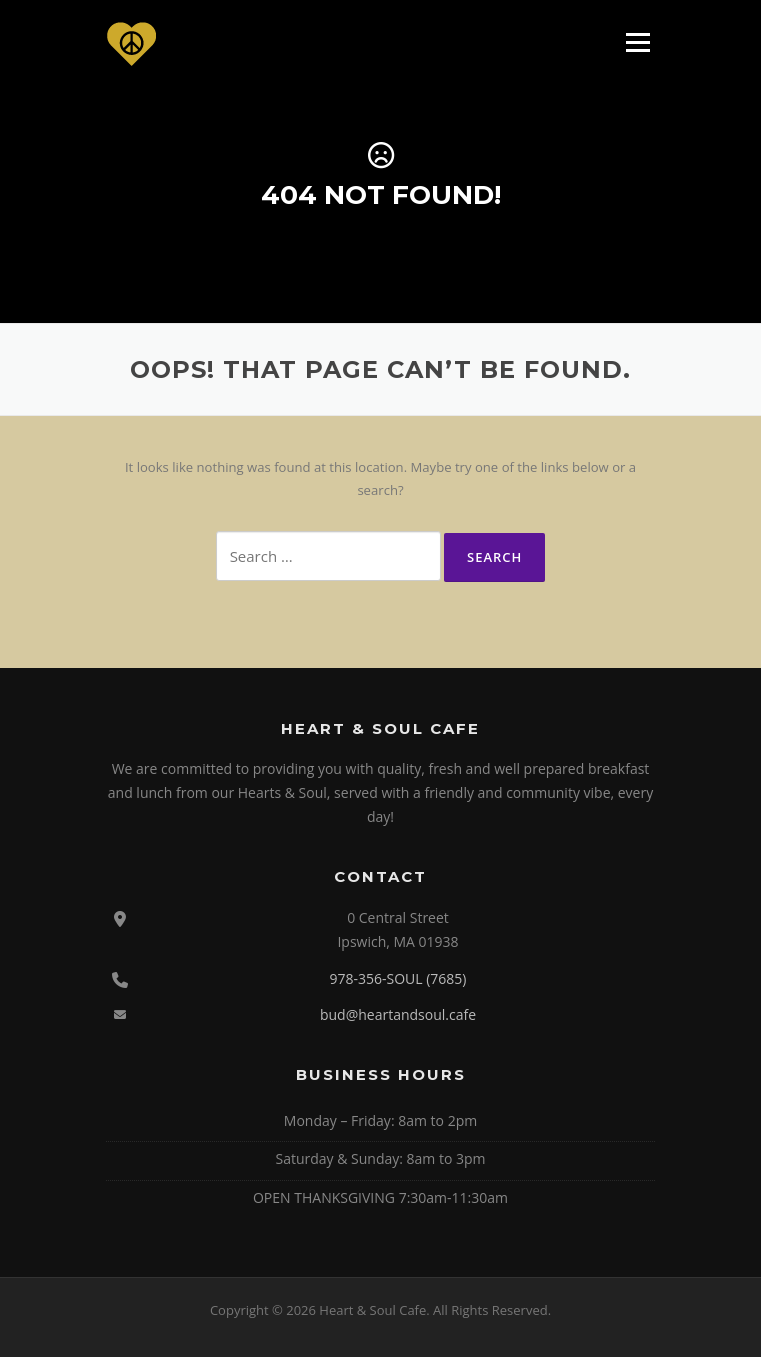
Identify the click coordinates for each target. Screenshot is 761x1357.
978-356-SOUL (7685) (397, 978)
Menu (637, 42)
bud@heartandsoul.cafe (398, 1014)
